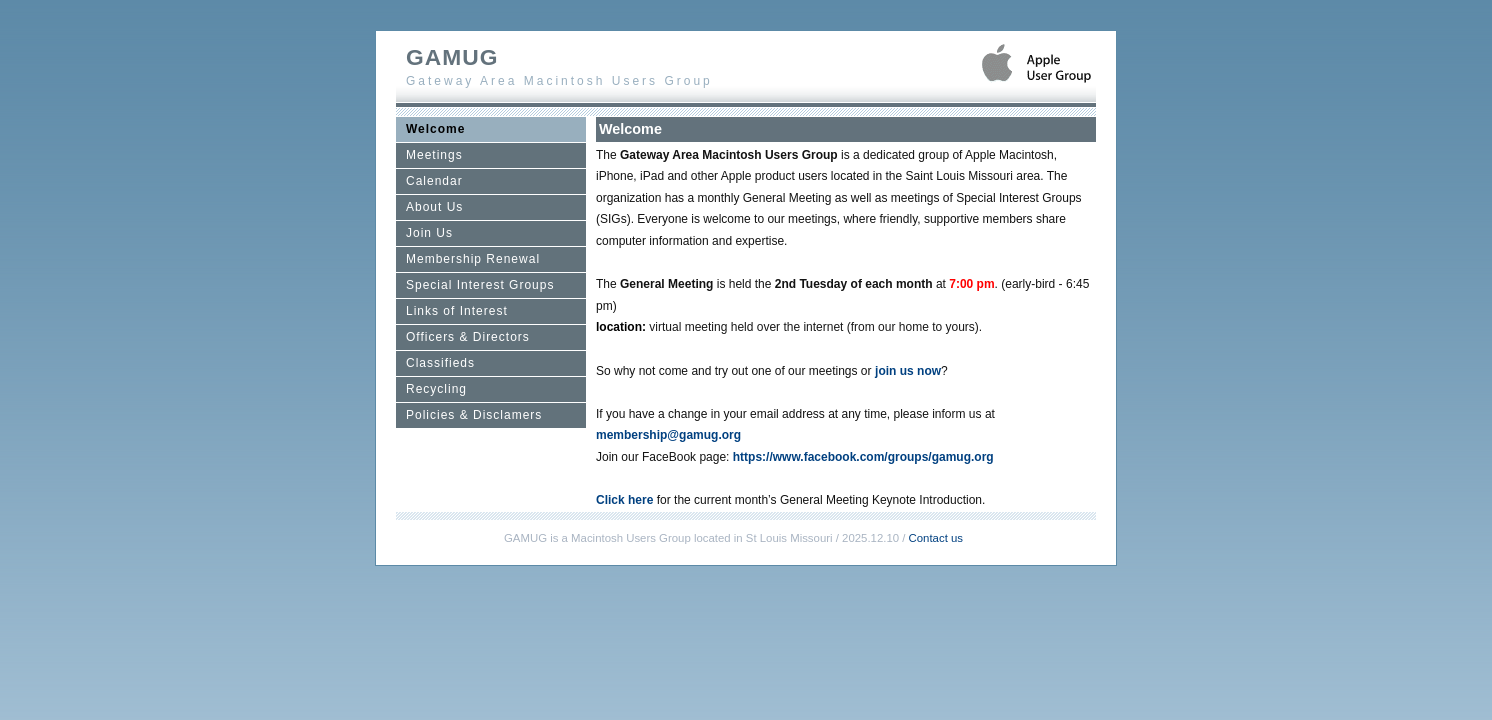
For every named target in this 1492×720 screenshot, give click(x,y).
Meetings (434, 155)
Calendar (434, 181)
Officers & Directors (468, 337)
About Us (434, 207)
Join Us (429, 233)
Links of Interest (457, 311)
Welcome (435, 129)
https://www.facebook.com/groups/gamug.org (863, 457)
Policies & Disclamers (474, 415)
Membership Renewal (473, 259)
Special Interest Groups (480, 285)
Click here (624, 500)
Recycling (436, 389)
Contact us (936, 538)
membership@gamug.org (668, 435)
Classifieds (440, 363)
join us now (908, 371)
